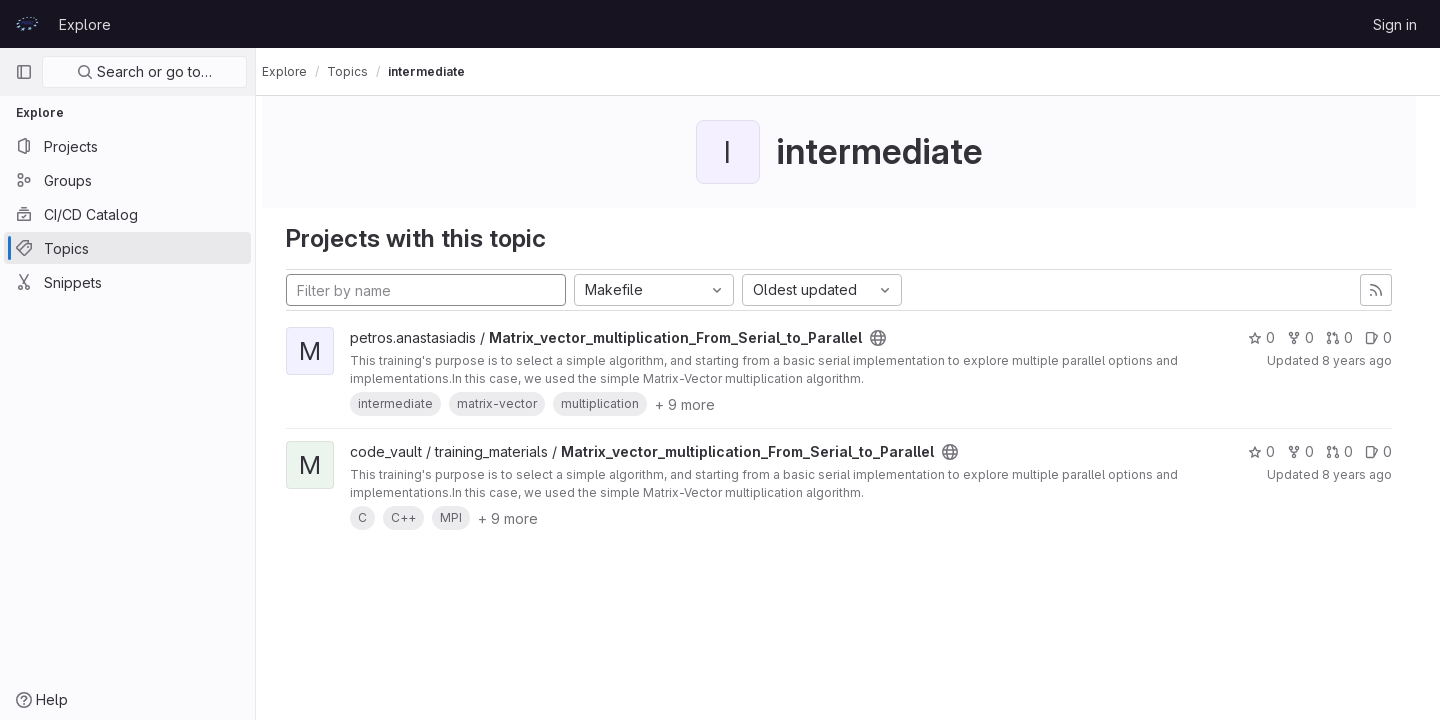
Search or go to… (144, 71)
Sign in (1395, 24)
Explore (85, 24)
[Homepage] (27, 24)
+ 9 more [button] (703, 404)
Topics (365, 71)
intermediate (444, 71)
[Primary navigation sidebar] (24, 72)
